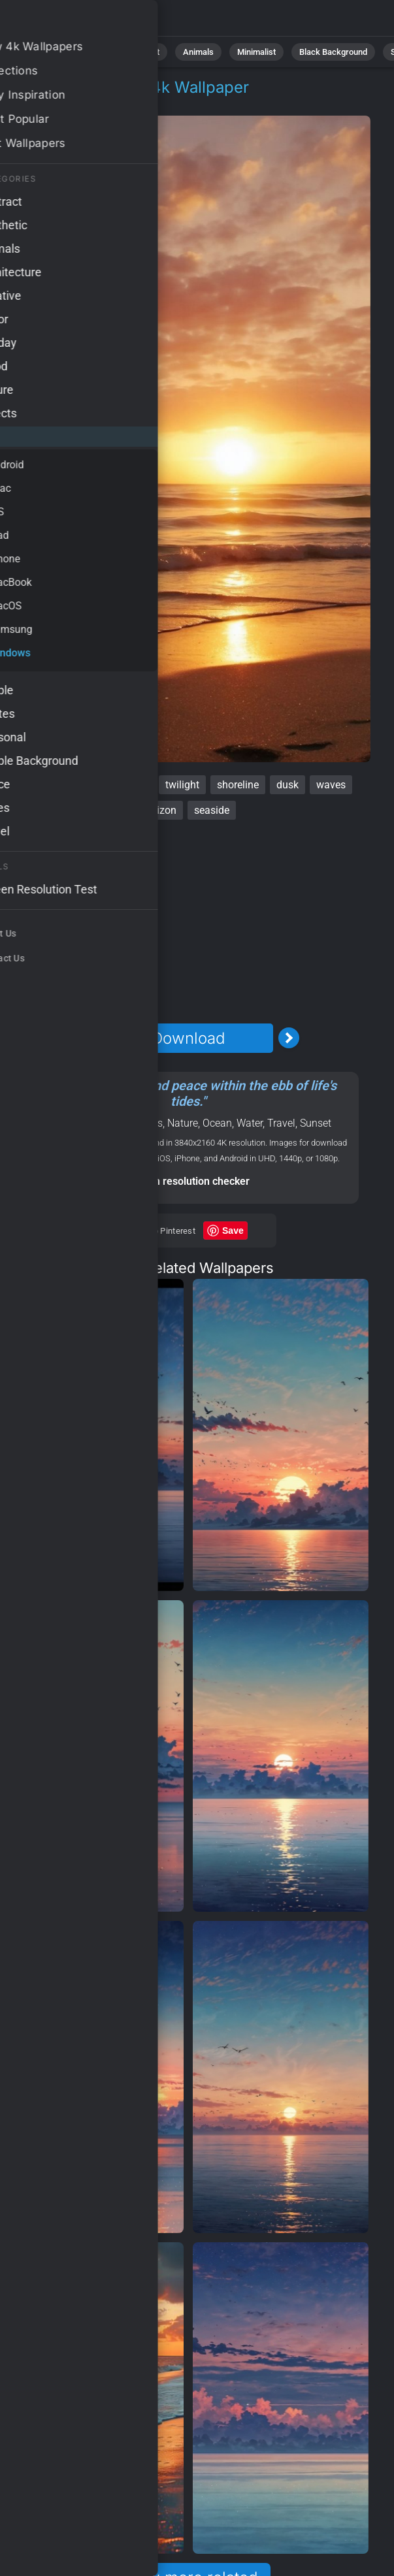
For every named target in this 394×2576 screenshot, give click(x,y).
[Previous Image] (87, 1037)
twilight (182, 785)
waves (331, 785)
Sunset (315, 1123)
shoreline (238, 785)
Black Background (333, 52)
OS (41, 103)
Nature (90, 52)
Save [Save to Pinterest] (233, 1230)
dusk (287, 785)
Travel (281, 1123)
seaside (211, 810)
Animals (198, 52)
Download (188, 1038)
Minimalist (256, 52)
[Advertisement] (188, 921)
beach (39, 785)
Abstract (143, 52)
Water (250, 1123)
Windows (87, 103)
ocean (134, 785)
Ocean (217, 1123)
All (49, 52)
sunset (86, 785)
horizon (159, 810)
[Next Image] (288, 1037)
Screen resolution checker (188, 1181)
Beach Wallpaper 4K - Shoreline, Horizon (78, 21)
